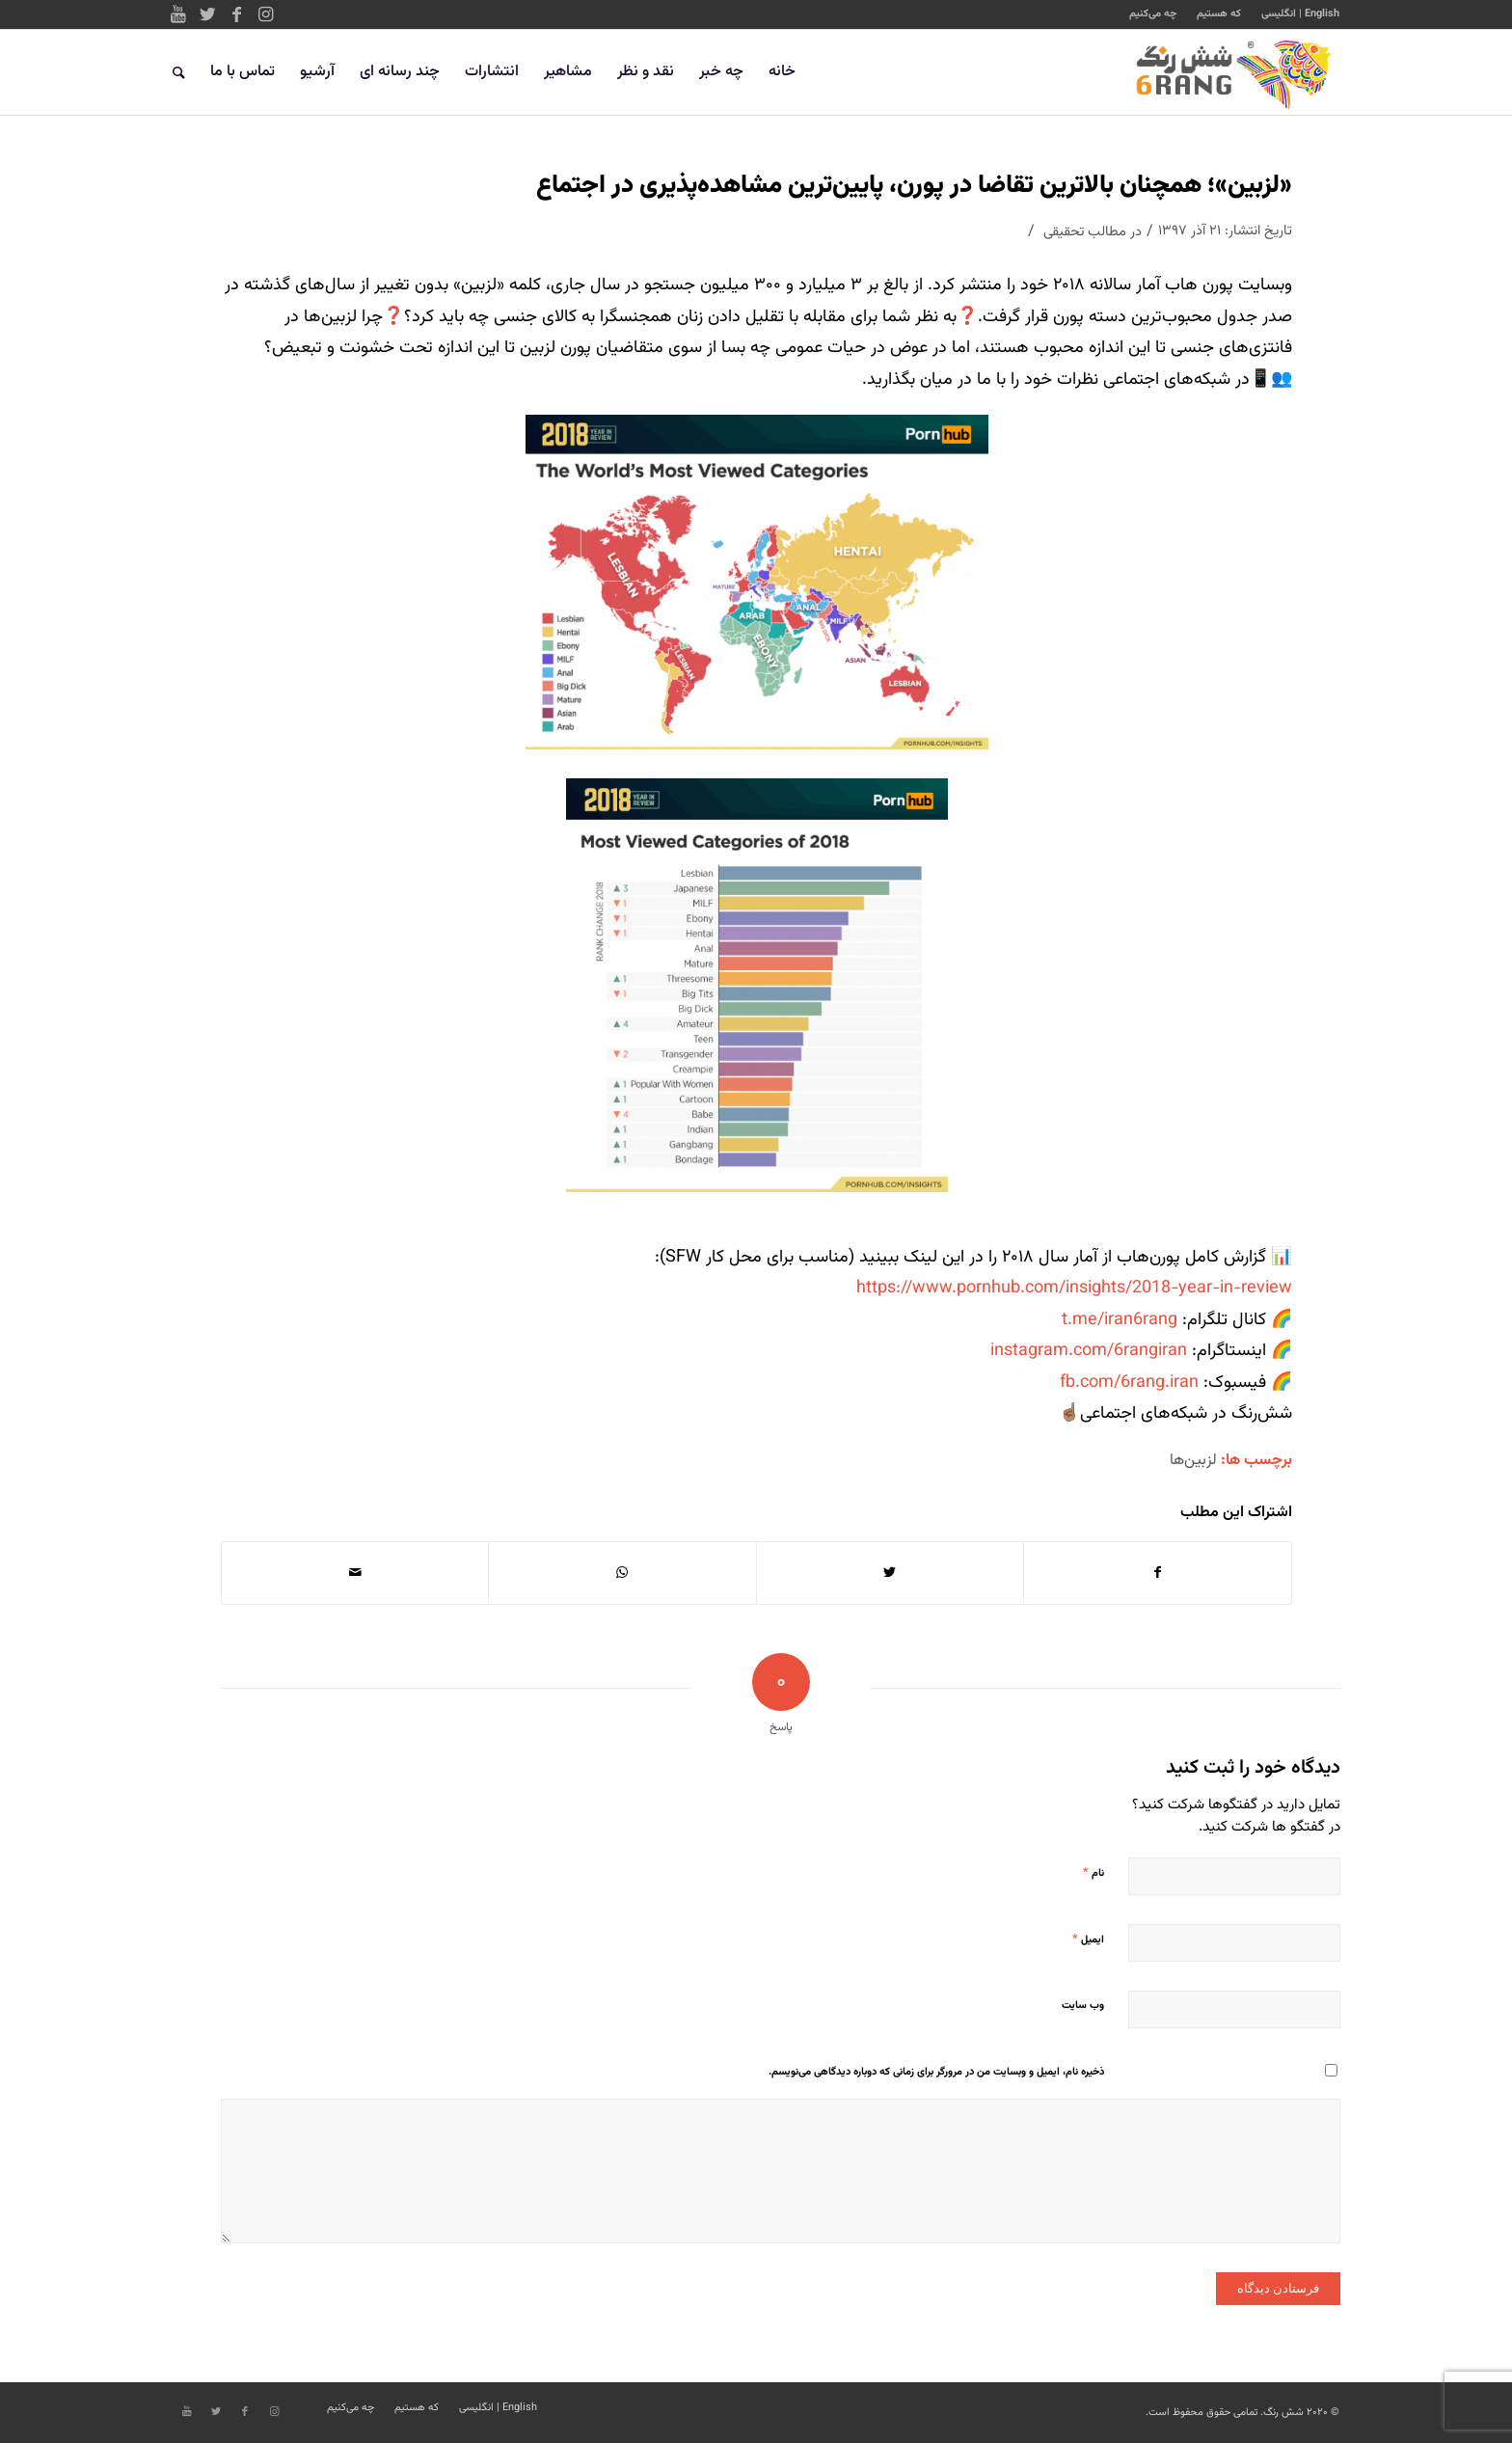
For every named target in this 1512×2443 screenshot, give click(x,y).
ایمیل (1088, 1939)
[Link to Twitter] (207, 14)
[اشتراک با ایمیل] (355, 1573)
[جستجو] (179, 72)
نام (1093, 1873)
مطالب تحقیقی (1084, 232)
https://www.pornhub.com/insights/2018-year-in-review (1074, 1288)
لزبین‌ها (1193, 1460)
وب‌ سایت (1083, 2005)
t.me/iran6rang (1122, 1320)
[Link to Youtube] (178, 14)
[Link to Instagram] (265, 14)
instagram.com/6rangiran (1088, 1351)
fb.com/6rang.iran (1129, 1383)
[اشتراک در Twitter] (890, 1573)
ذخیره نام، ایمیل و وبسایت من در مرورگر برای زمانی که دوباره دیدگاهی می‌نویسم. (936, 2072)
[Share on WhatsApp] (622, 1573)
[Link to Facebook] (236, 14)
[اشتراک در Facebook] (1157, 1573)
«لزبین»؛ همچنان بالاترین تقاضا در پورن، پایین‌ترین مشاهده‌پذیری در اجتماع (914, 185)
